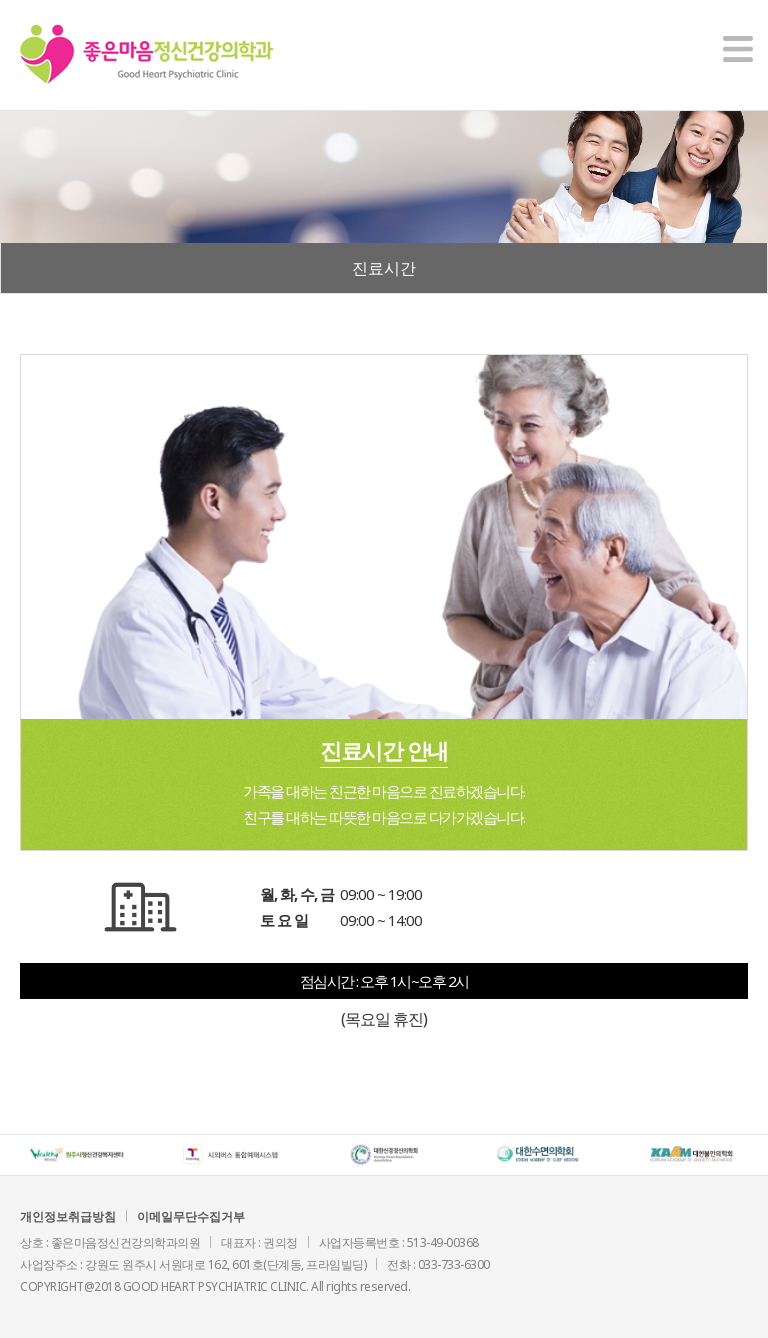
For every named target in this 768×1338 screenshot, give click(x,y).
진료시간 (384, 268)
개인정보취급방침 (68, 1216)
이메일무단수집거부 (191, 1216)
